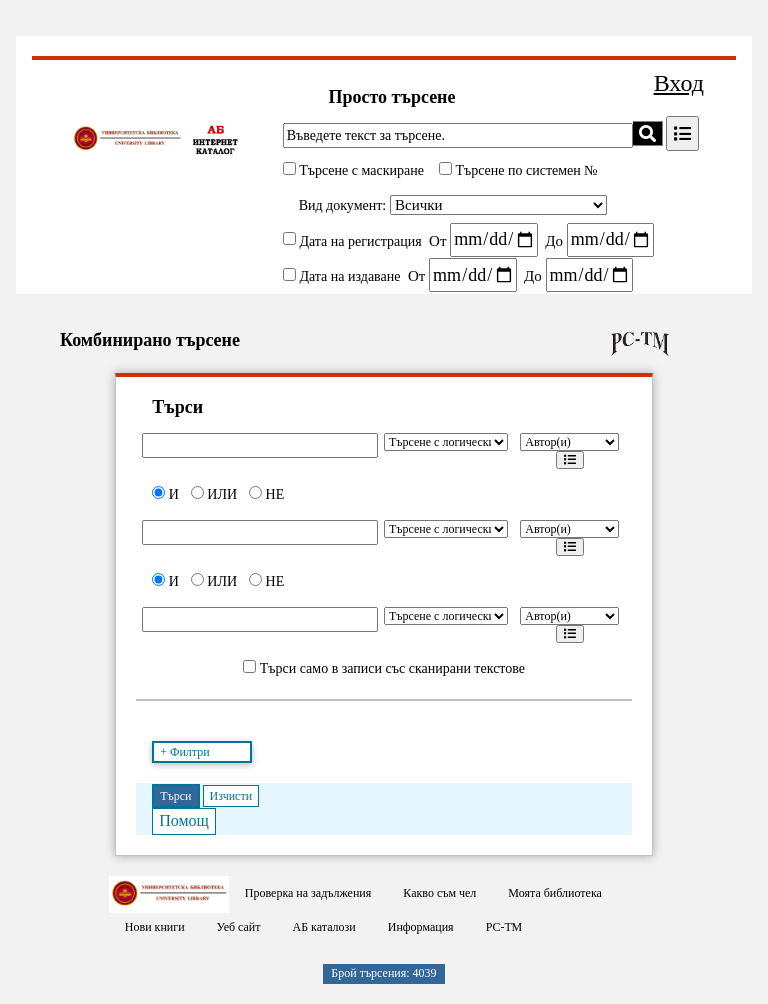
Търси (175, 796)
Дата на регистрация (360, 240)
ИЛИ (214, 494)
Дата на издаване (349, 276)
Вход (679, 83)
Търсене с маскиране (360, 170)
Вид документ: (343, 205)
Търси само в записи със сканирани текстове (392, 668)
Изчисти (231, 796)
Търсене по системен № (525, 170)
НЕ (266, 494)
